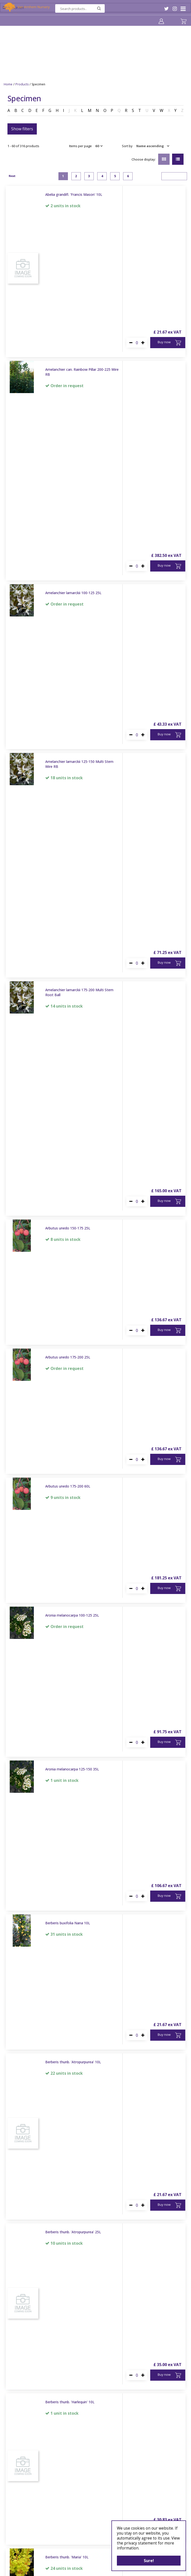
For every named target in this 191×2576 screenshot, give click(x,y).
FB (102, 2554)
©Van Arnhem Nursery (52, 2569)
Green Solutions (84, 2569)
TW (166, 8)
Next (174, 176)
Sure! (149, 2560)
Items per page (80, 146)
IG (175, 8)
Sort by (127, 146)
